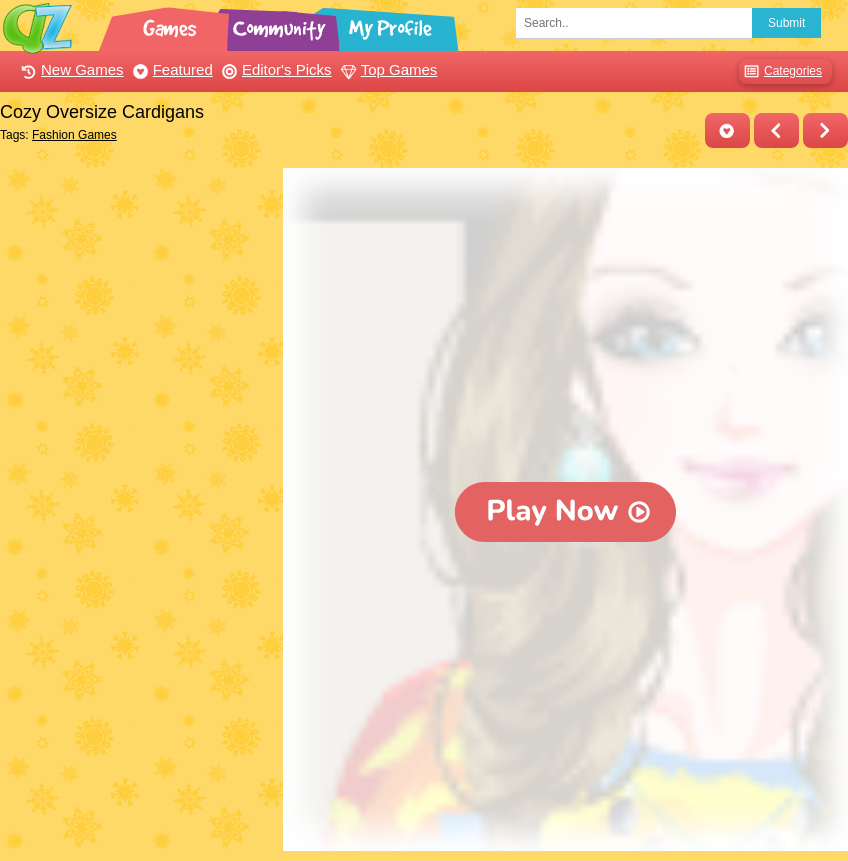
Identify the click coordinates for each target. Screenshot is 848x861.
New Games (70, 69)
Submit (786, 23)
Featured (170, 69)
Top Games (387, 69)
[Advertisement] (136, 293)
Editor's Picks (274, 69)
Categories (780, 71)
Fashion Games (74, 135)
